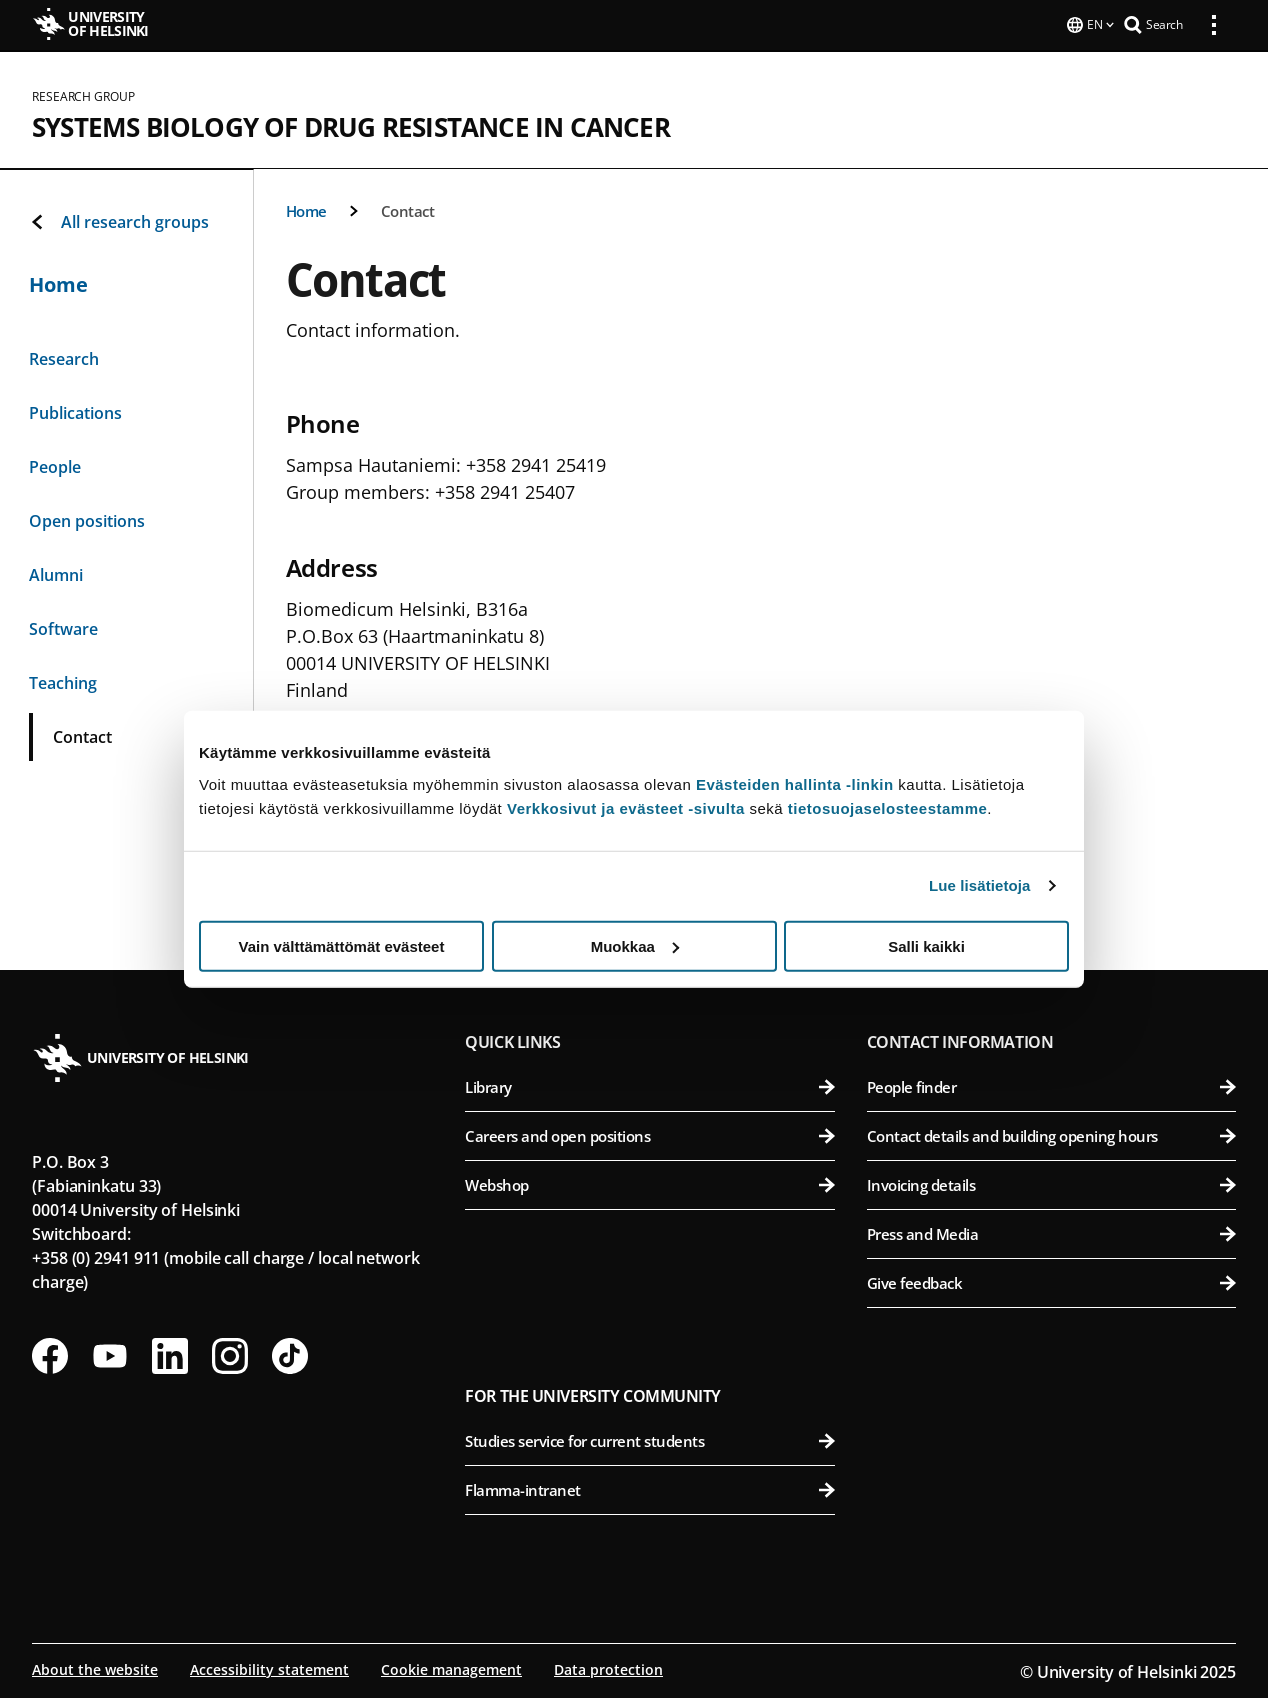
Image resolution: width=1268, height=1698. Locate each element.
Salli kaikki (926, 945)
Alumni (56, 573)
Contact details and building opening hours (1051, 1134)
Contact (408, 209)
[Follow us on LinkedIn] (170, 1354)
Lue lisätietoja (980, 885)
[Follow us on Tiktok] (290, 1354)
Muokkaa (635, 945)
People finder (1051, 1085)
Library (649, 1085)
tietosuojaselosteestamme (888, 807)
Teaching (63, 681)
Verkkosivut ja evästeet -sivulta (626, 807)
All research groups (119, 220)
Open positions (87, 519)
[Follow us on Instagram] (230, 1354)
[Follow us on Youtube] (110, 1354)
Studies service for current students (649, 1439)
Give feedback (1051, 1281)
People (55, 465)
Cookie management (451, 1667)
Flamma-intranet (649, 1488)
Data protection (608, 1667)
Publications (75, 411)
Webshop (649, 1183)
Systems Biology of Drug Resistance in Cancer (351, 125)
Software (63, 627)
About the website (95, 1667)
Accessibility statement (269, 1667)
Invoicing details (1051, 1183)
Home (306, 209)
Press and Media (1051, 1232)
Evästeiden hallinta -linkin (795, 783)
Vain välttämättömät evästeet (342, 945)
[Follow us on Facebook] (50, 1354)
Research (64, 357)
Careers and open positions (649, 1134)
